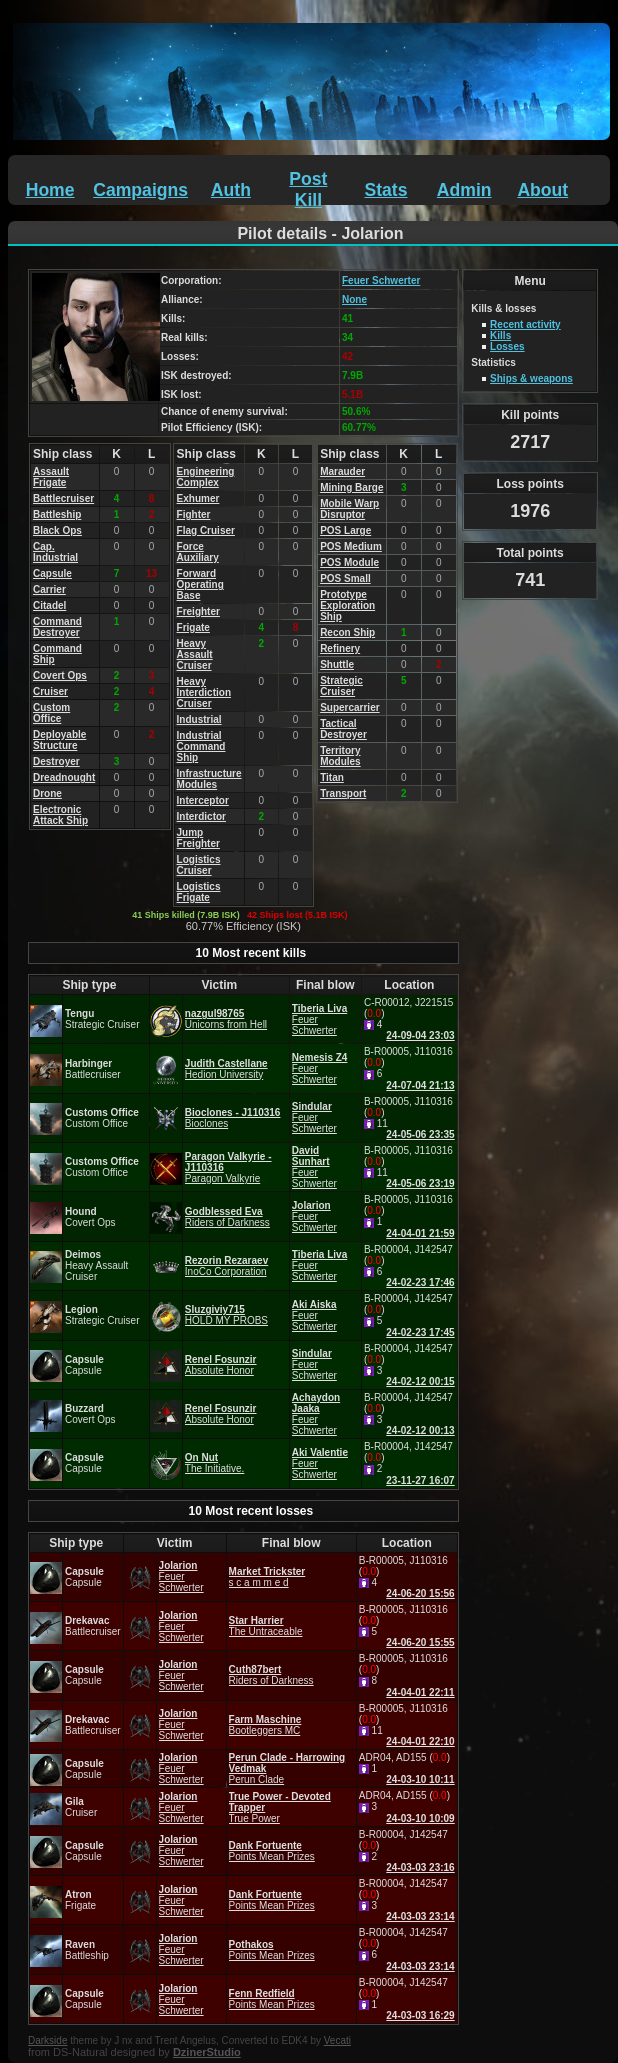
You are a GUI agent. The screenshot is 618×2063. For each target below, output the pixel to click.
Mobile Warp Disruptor (349, 509)
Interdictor (201, 816)
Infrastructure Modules (209, 779)
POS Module (349, 562)
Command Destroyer (57, 627)
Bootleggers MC (265, 1730)
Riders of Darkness (227, 1222)
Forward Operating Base (200, 584)
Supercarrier (349, 707)
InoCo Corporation (226, 1271)
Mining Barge (351, 487)
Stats (385, 190)
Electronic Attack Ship (60, 815)
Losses (507, 346)
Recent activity (525, 324)
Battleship (57, 514)
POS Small (345, 578)
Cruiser (50, 691)
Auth (231, 190)
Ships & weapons (531, 378)
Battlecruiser (63, 498)
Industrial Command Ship (201, 746)
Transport (343, 793)
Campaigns (140, 190)
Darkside (47, 2040)
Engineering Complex (206, 477)
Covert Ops (60, 675)
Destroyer (56, 761)
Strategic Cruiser (341, 686)
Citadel (49, 605)
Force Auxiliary (198, 552)
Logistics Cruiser (199, 865)
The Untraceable (266, 1631)
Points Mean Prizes (272, 1856)
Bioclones (206, 1123)
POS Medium (351, 546)
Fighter (194, 514)
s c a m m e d (259, 1582)
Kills (500, 335)
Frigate (193, 627)
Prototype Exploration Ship (347, 605)
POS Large (345, 530)
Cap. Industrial (55, 552)
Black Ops (57, 530)
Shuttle (337, 664)
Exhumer (198, 498)
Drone (47, 793)
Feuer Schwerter (381, 280)
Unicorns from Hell (226, 1024)
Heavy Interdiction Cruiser (204, 692)
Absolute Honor (219, 1370)
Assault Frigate (51, 477)
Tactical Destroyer (343, 729)
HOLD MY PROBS (226, 1320)
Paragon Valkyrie (222, 1178)
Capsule (52, 573)
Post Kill (308, 189)
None (354, 299)
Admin (464, 190)
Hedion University (224, 1074)
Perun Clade (257, 1779)
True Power (254, 1818)
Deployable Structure (59, 740)
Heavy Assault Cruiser (195, 654)
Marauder (342, 471)
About (542, 190)
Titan (332, 777)
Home (50, 190)
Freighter (198, 611)
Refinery (340, 648)
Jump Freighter (198, 838)
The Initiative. (214, 1468)
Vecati (337, 2040)
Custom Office (51, 713)
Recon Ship (347, 632)
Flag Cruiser (206, 530)
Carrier (49, 589)
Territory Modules (340, 756)
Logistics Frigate (199, 892)
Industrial (199, 719)
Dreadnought (64, 777)
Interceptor (203, 800)
